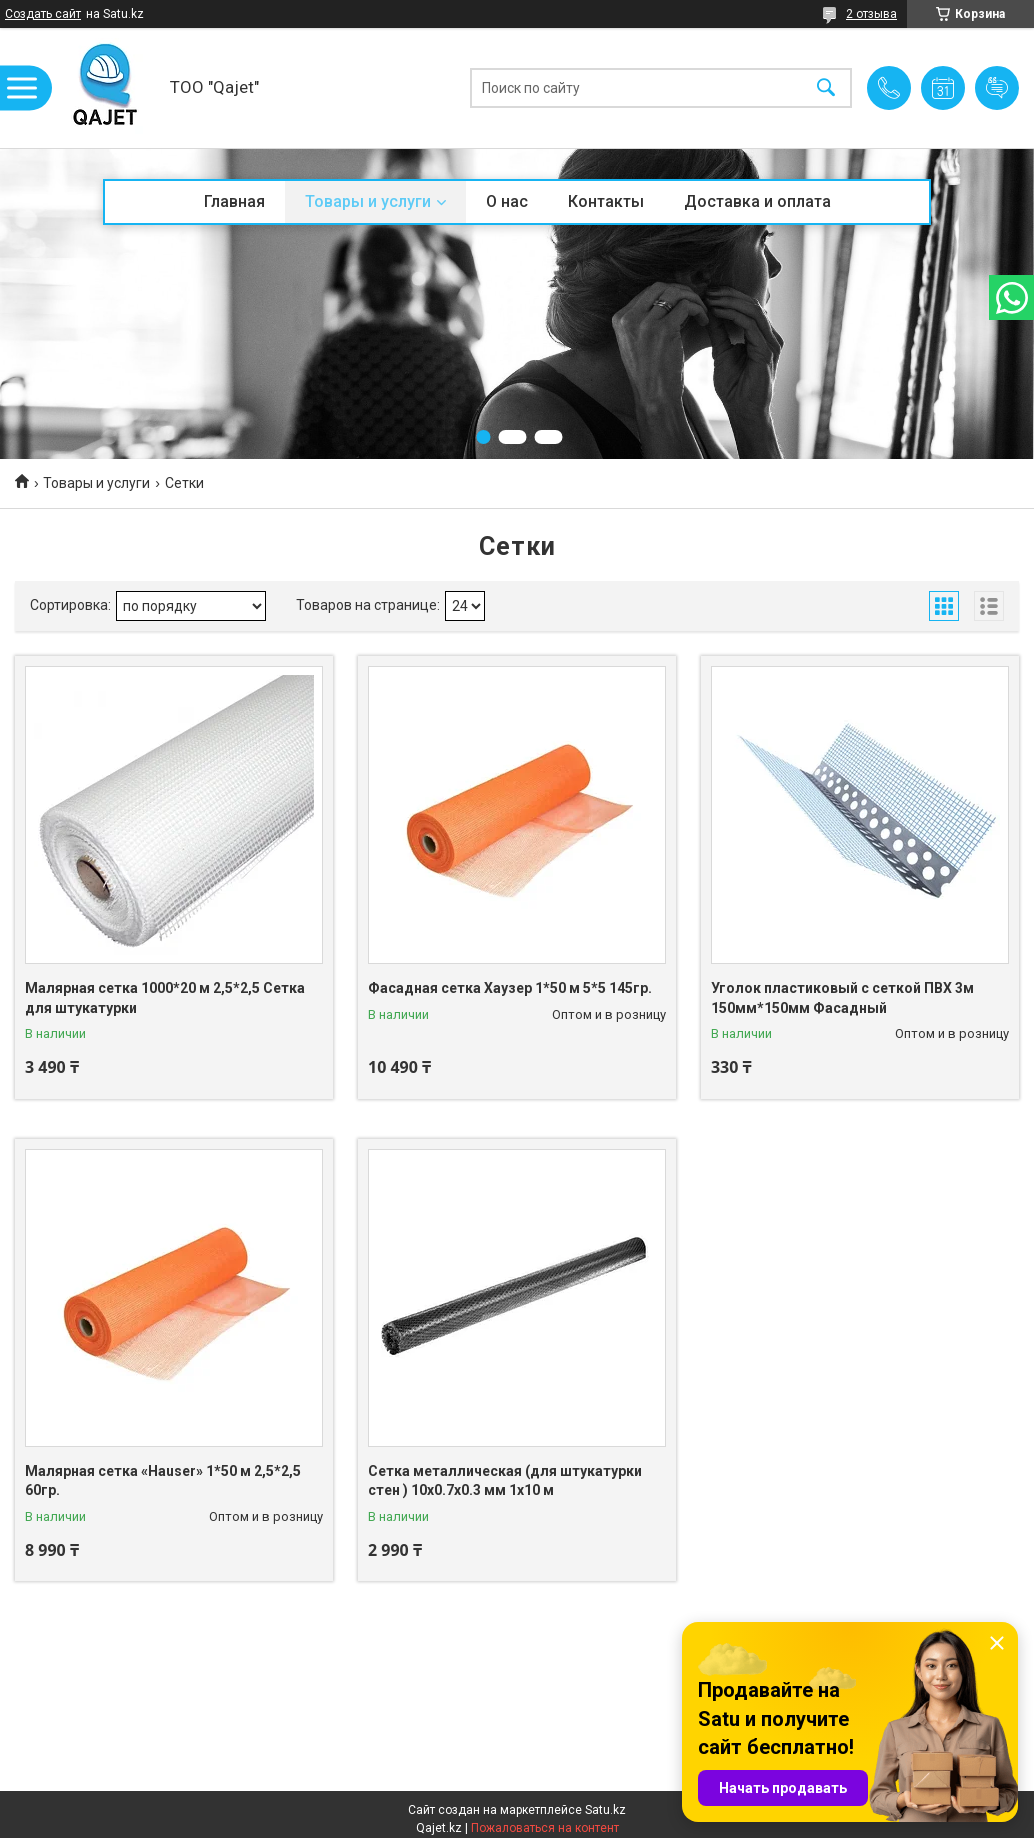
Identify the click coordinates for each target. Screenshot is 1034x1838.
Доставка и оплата (757, 201)
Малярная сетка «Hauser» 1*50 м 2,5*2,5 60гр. (163, 1481)
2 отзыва (871, 14)
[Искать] (826, 88)
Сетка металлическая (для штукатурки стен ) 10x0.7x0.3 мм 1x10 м (505, 1481)
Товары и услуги (368, 201)
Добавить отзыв (997, 88)
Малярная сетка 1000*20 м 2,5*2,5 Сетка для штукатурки (165, 998)
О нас (507, 201)
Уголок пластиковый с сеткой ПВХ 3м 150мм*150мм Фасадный (842, 998)
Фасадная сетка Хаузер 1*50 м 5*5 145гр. (510, 988)
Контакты (606, 201)
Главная (234, 201)
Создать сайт (43, 14)
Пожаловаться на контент (545, 1828)
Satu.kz (605, 1810)
